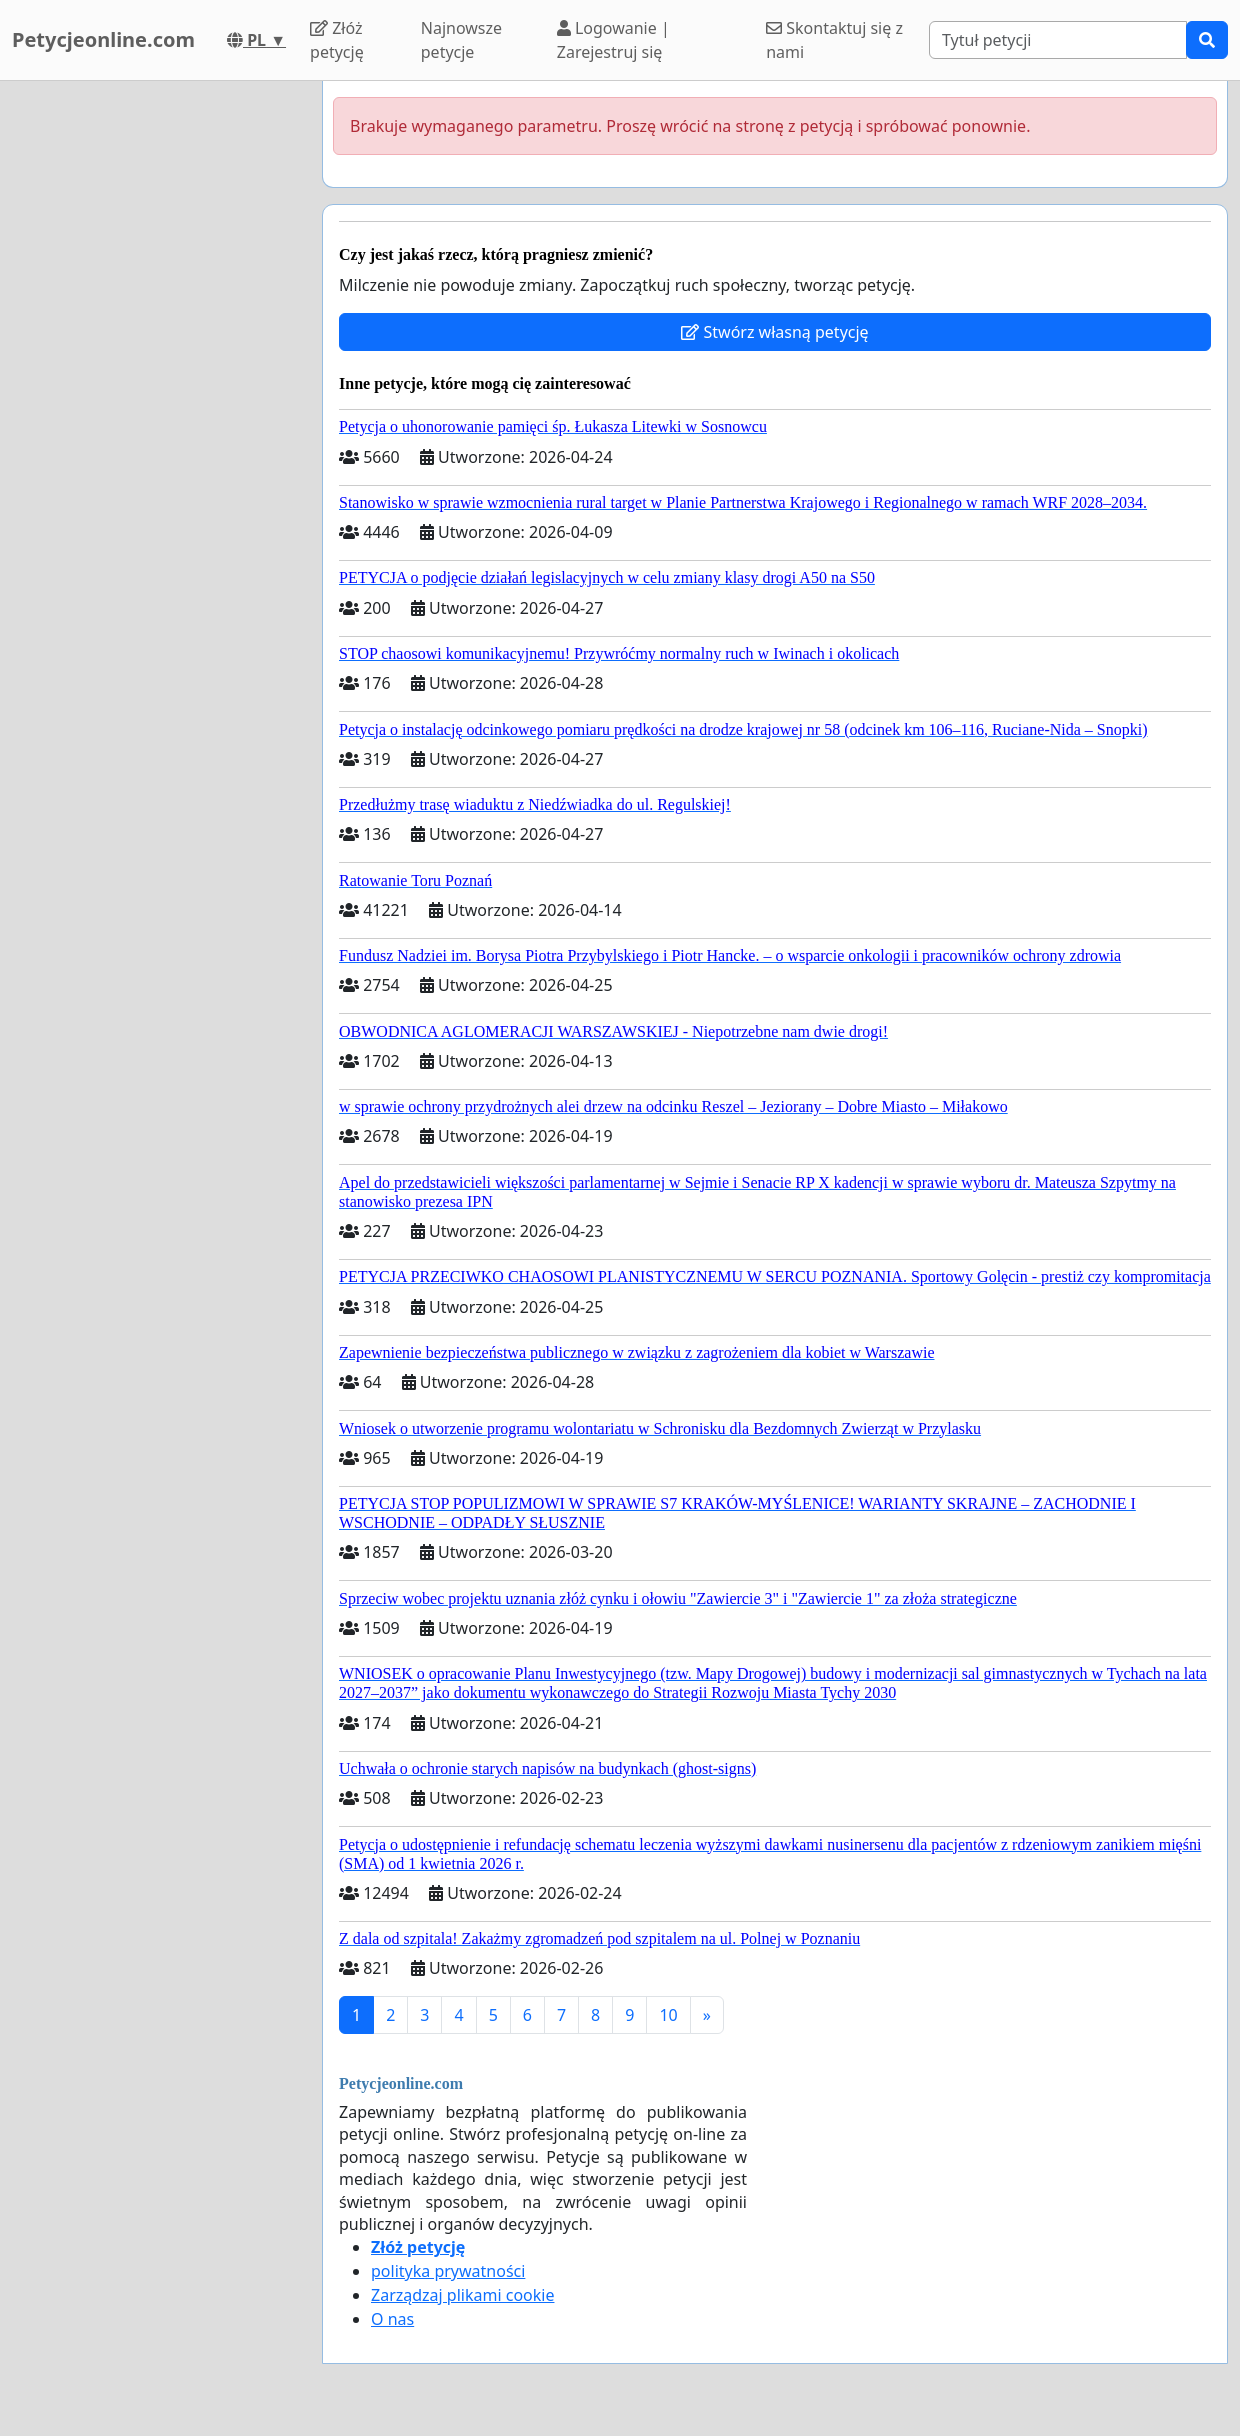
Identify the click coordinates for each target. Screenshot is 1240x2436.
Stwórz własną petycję (774, 332)
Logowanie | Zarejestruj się (613, 40)
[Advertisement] (155, 381)
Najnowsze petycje (461, 40)
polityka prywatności (448, 2271)
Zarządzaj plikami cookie (462, 2295)
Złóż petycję (337, 40)
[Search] (1058, 40)
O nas (392, 2319)
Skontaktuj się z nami (834, 40)
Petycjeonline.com (103, 39)
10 (668, 2015)
